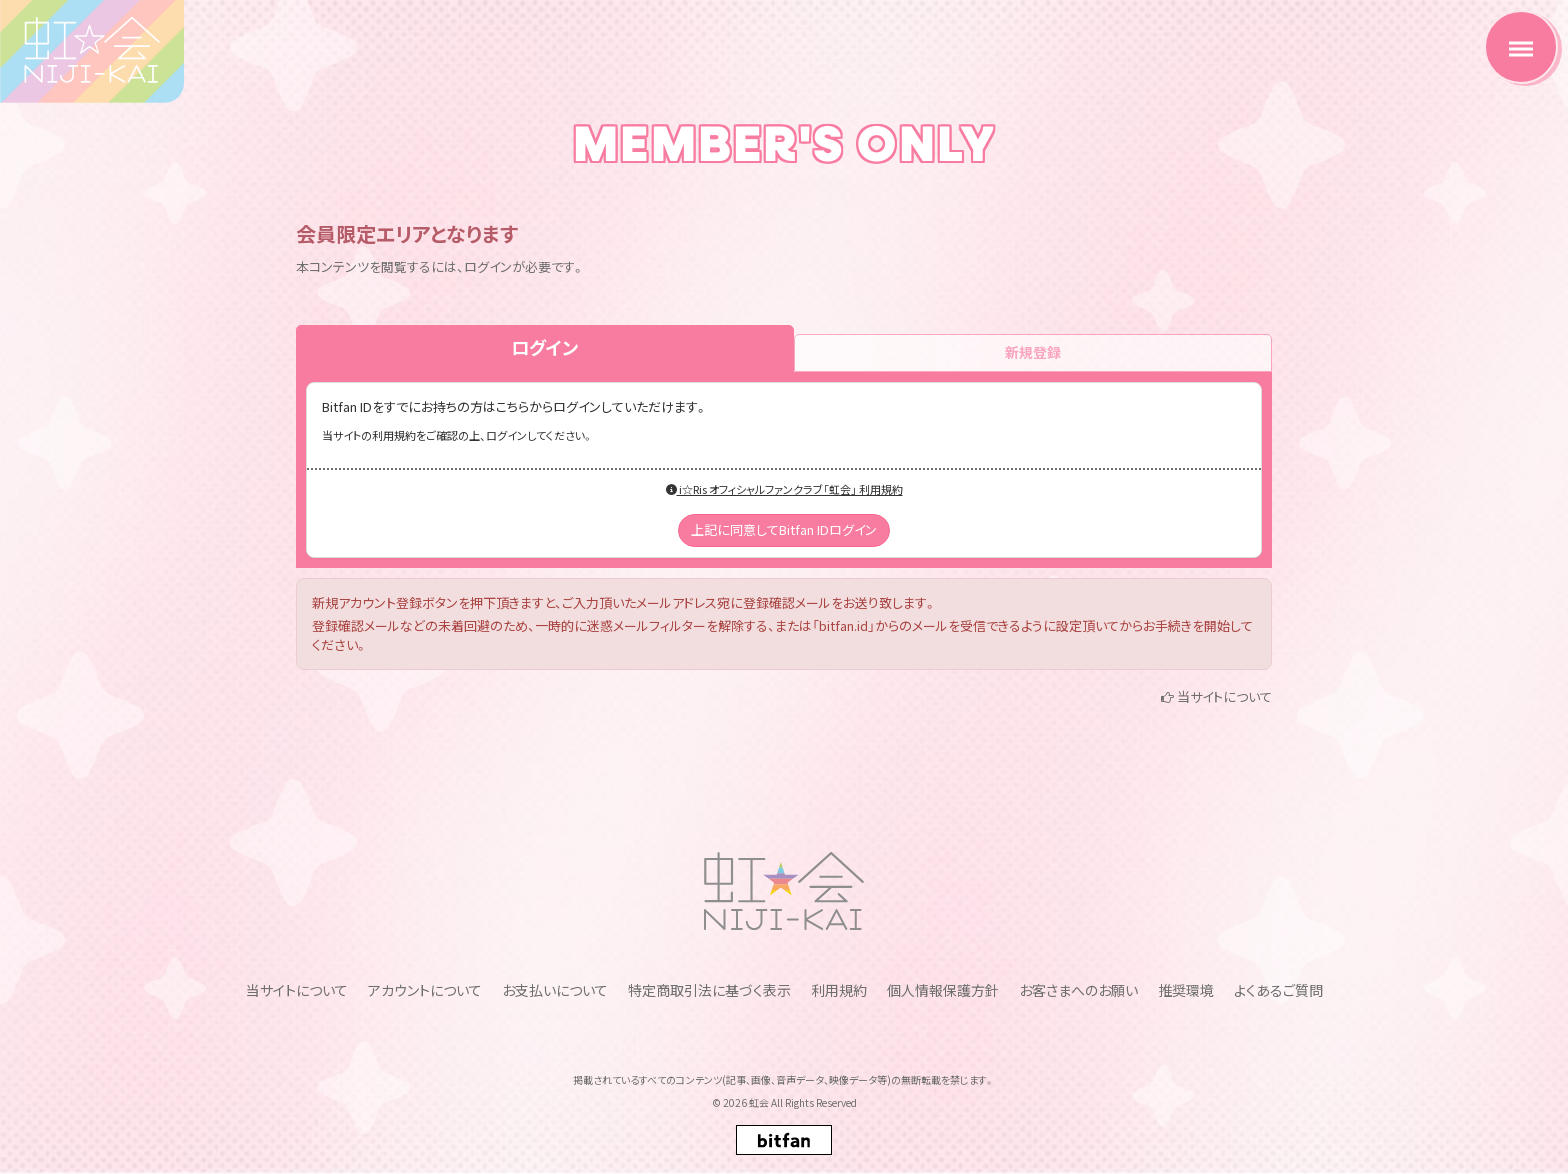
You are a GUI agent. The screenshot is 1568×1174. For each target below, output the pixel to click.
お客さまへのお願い (1078, 990)
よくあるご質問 (1278, 990)
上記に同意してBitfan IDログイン (784, 529)
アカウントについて (425, 990)
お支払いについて (555, 990)
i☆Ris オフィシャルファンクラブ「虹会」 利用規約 (784, 489)
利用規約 (839, 990)
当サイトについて (1224, 696)
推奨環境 (1186, 990)
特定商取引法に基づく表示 (709, 990)
